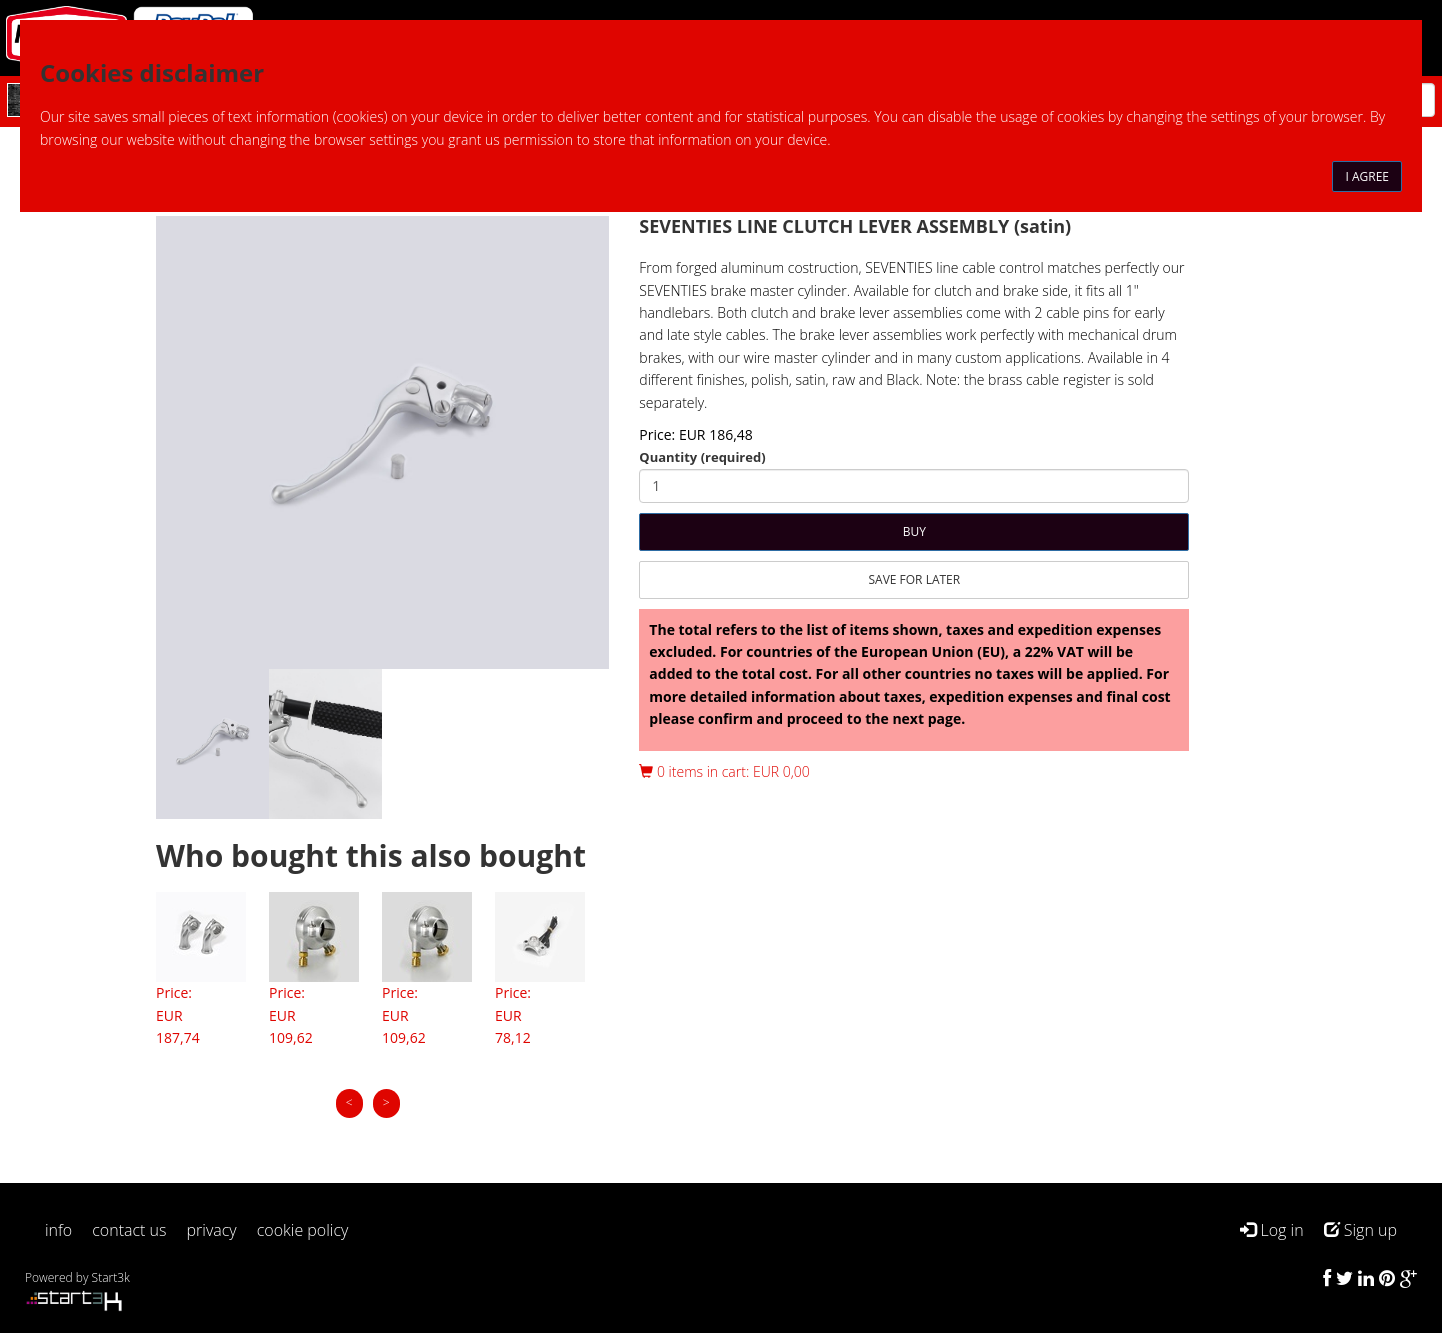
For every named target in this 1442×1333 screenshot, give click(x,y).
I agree (1367, 176)
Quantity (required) (702, 457)
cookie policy (303, 1230)
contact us (129, 1230)
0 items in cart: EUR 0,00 (724, 771)
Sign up (1360, 1230)
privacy (212, 1230)
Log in (1271, 1230)
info (58, 1230)
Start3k (111, 1277)
